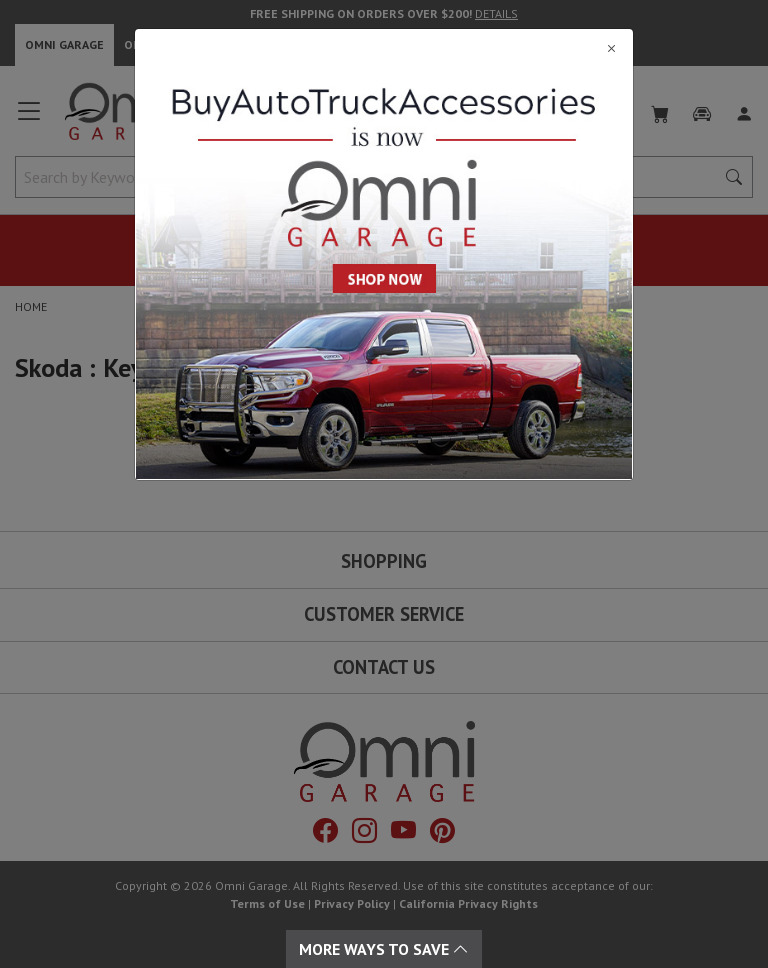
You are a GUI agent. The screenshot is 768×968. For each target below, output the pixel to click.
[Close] (384, 48)
